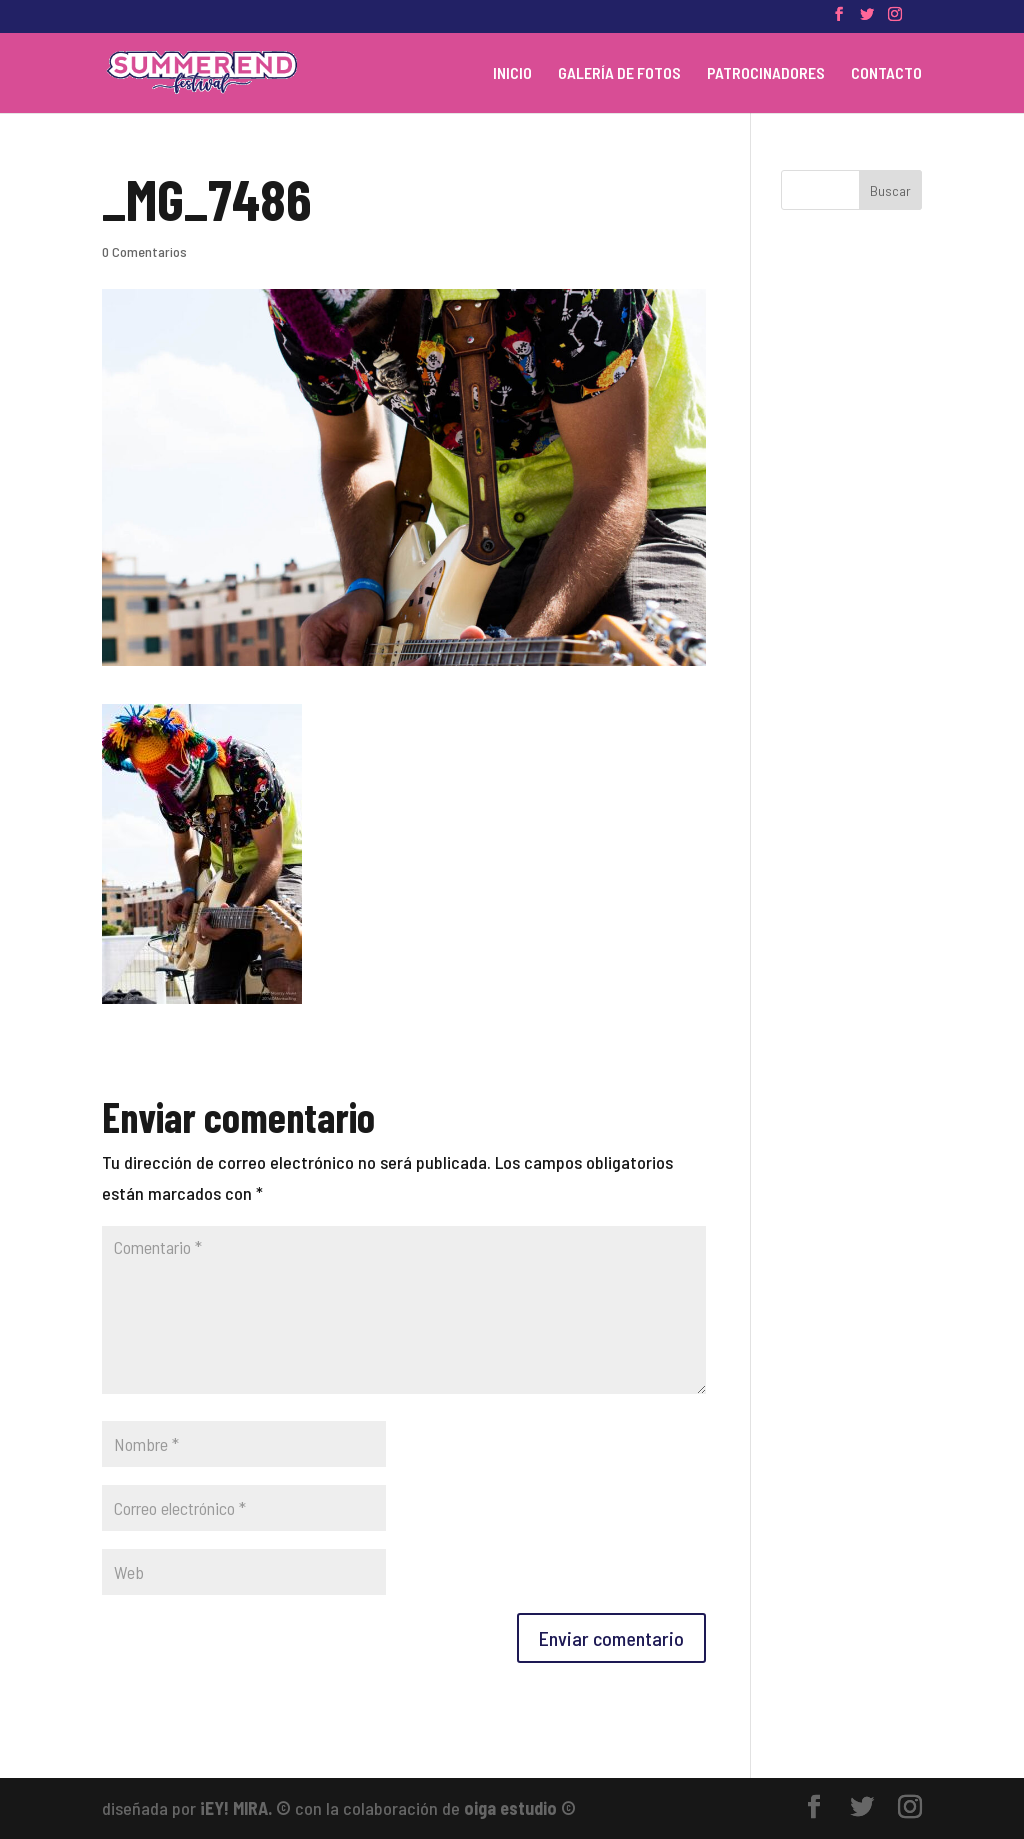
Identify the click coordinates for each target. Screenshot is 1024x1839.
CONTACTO (886, 74)
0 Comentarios (144, 251)
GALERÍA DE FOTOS (619, 74)
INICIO (512, 74)
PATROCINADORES (766, 74)
